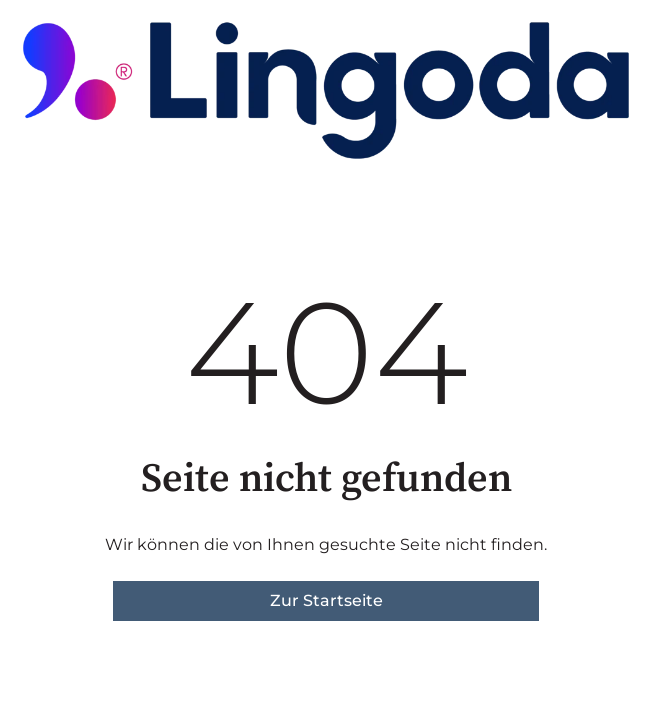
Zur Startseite (326, 600)
